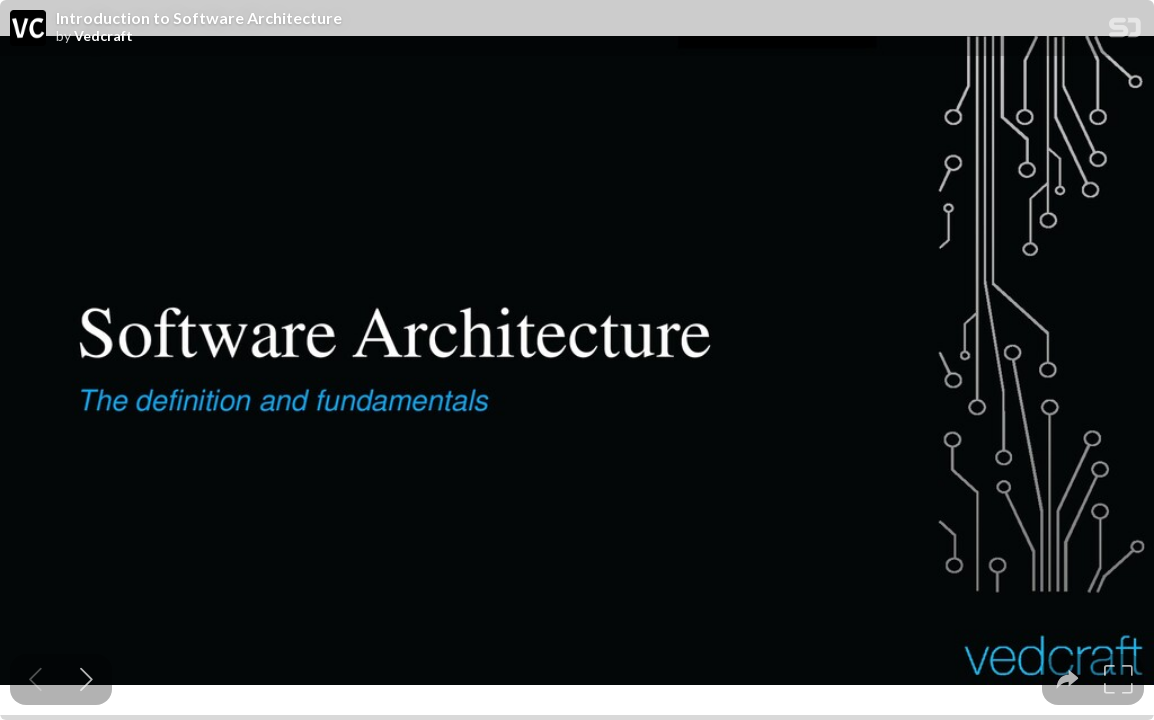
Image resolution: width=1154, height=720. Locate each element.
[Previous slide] (35, 679)
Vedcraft (103, 36)
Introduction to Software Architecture (199, 18)
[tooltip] (1067, 679)
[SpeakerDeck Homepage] (1125, 31)
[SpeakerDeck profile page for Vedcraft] (28, 29)
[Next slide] (86, 679)
